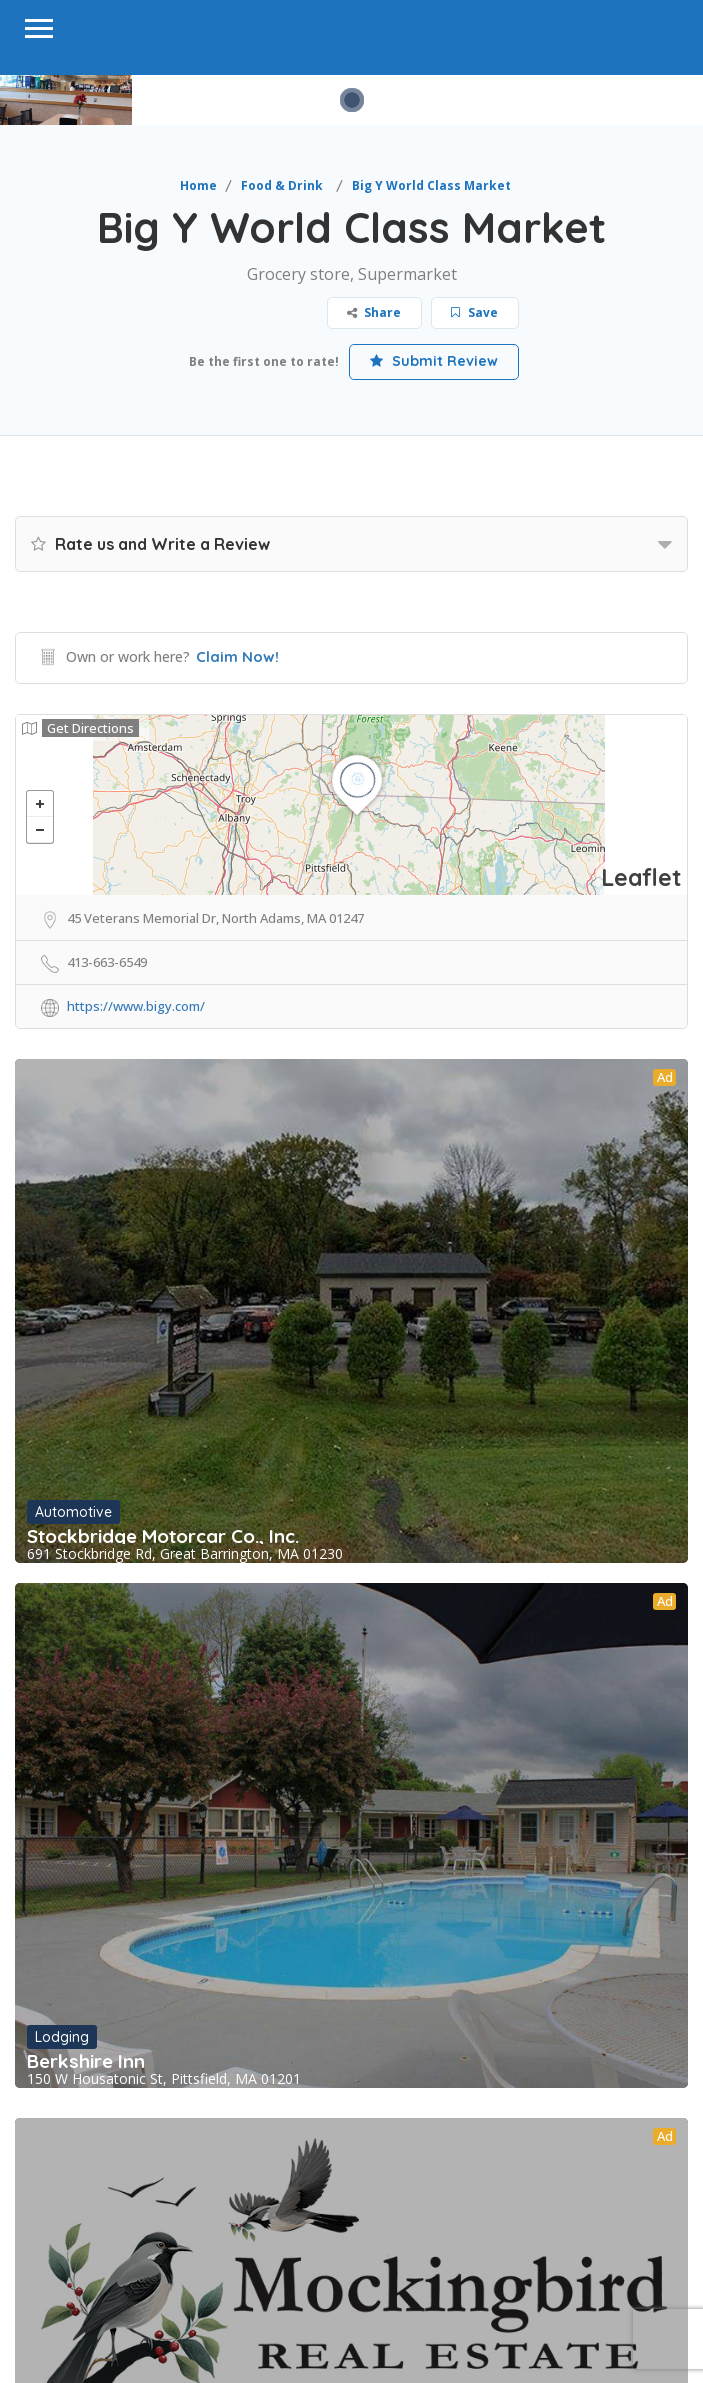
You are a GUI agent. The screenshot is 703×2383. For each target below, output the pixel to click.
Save (474, 312)
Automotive (73, 1512)
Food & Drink (282, 185)
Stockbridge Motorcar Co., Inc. (163, 1536)
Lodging (62, 2037)
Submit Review (434, 361)
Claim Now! (237, 656)
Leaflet (641, 877)
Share (374, 312)
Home (198, 185)
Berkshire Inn (86, 2061)
